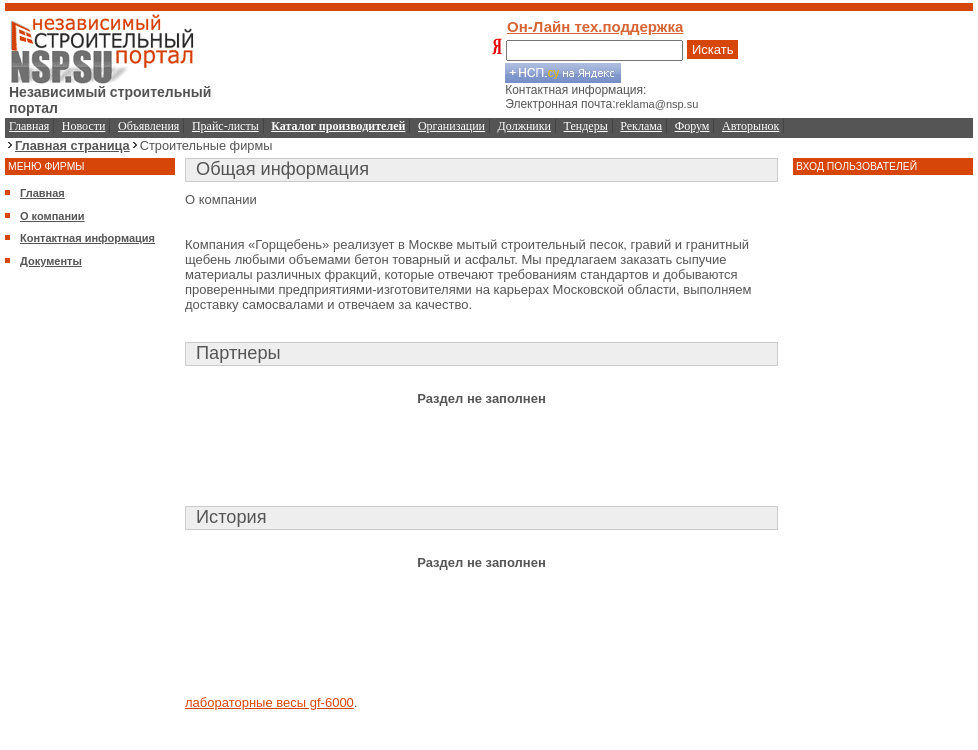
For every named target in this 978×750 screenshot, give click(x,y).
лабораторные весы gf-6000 (269, 702)
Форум (692, 126)
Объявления (148, 126)
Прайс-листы (225, 126)
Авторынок (750, 126)
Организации (451, 126)
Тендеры (586, 126)
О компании (52, 216)
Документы (51, 261)
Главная (29, 126)
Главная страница (72, 145)
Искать (713, 49)
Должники (524, 126)
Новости (84, 126)
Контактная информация (87, 238)
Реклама (641, 126)
